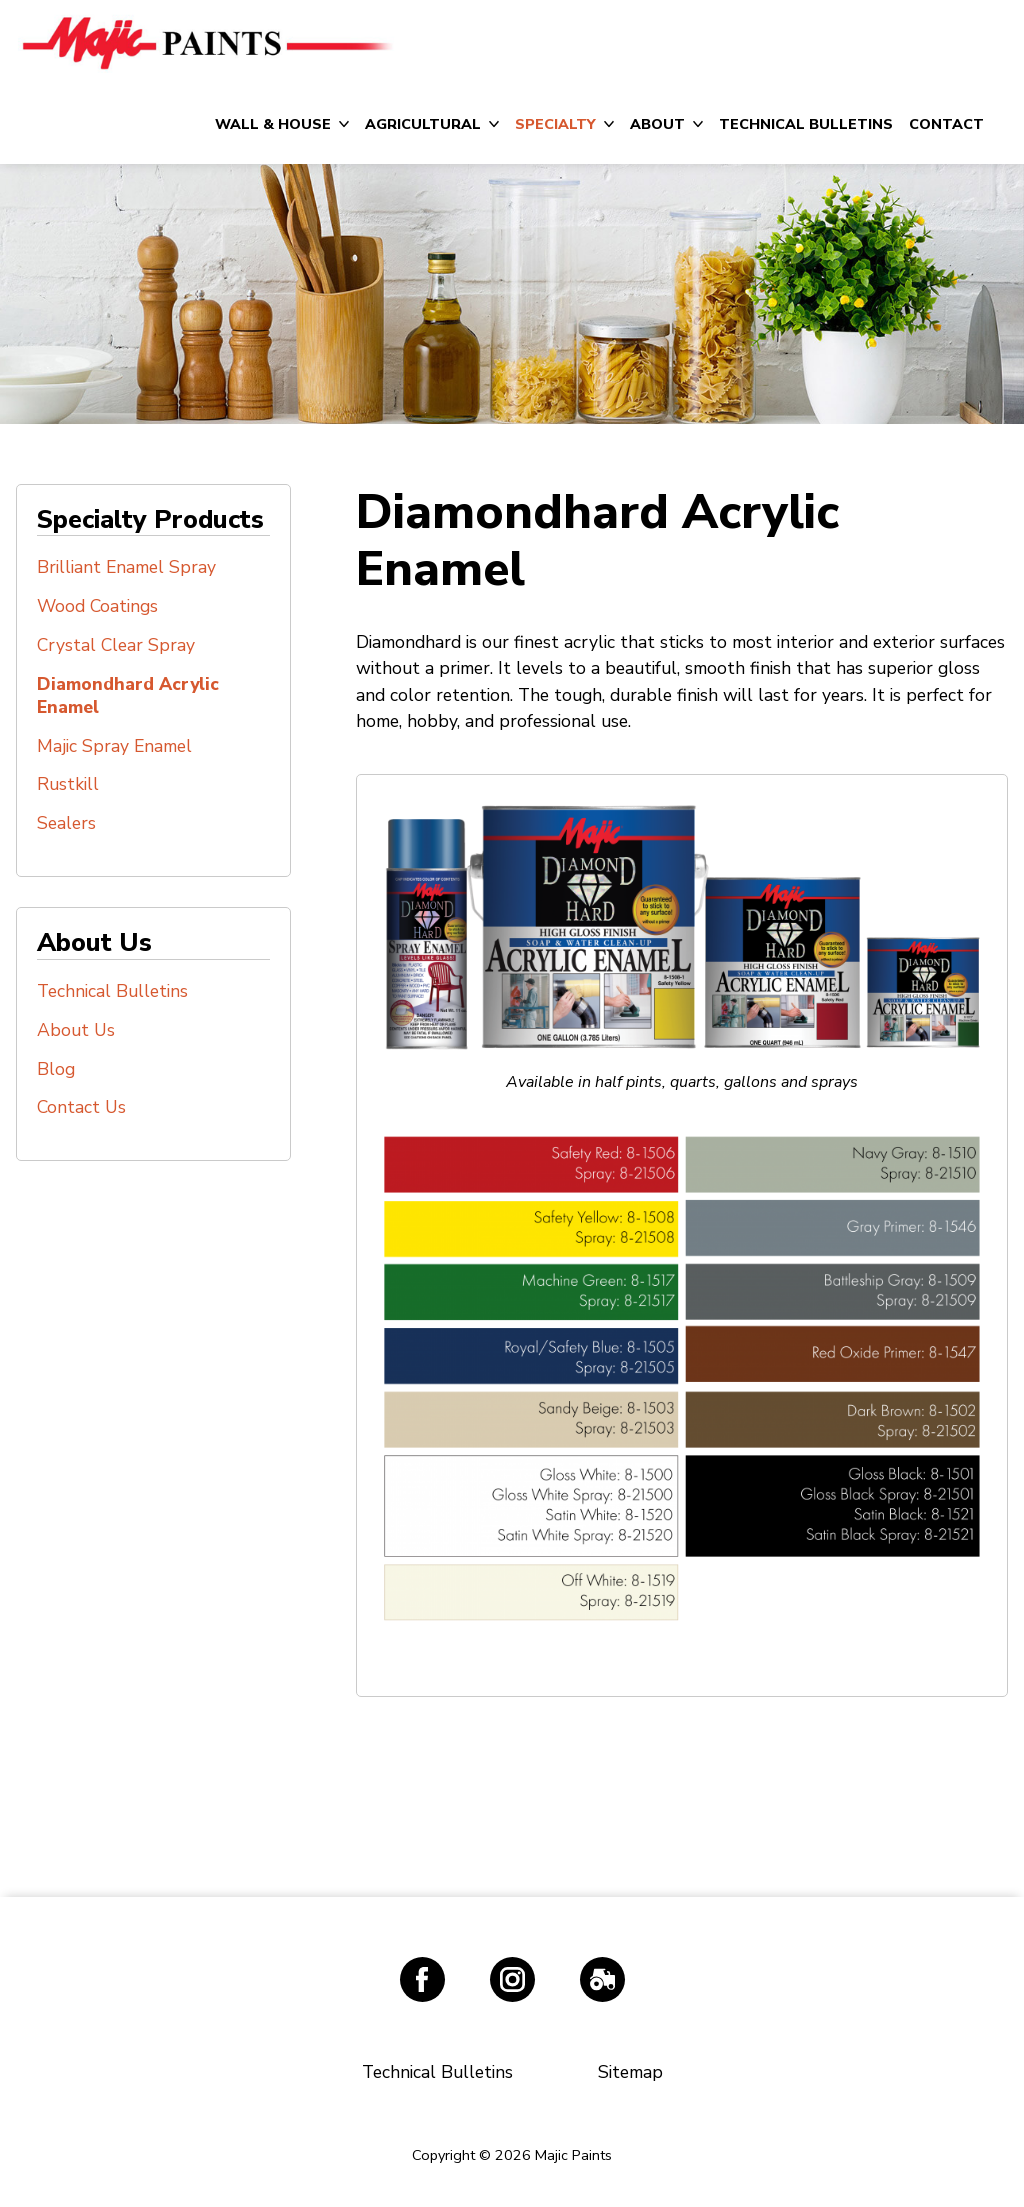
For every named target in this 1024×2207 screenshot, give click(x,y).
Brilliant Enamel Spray (126, 567)
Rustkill (68, 784)
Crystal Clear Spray (116, 645)
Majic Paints (206, 42)
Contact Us (81, 1107)
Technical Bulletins (112, 991)
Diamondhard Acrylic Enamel (128, 695)
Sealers (66, 823)
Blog (56, 1069)
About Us (76, 1030)
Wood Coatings (97, 606)
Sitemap (630, 2072)
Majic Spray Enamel (114, 746)
